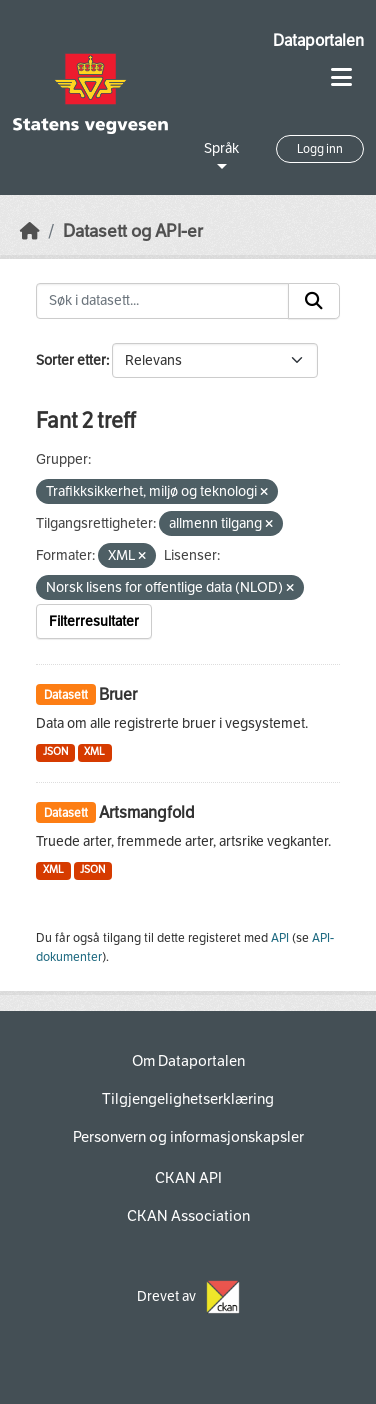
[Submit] (314, 301)
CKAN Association (188, 1216)
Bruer (118, 694)
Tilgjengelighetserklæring (188, 1099)
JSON (55, 751)
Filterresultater (94, 621)
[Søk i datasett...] (162, 301)
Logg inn (320, 149)
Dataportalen (318, 40)
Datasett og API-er (133, 231)
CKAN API (188, 1178)
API (280, 938)
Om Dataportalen (188, 1061)
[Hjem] (30, 231)
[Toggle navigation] (341, 77)
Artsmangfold (147, 812)
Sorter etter (71, 360)
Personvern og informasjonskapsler (188, 1137)
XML (94, 751)
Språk (221, 148)
